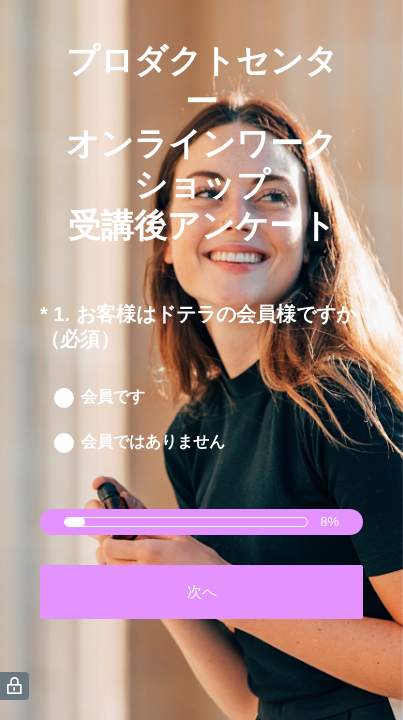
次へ (202, 591)
